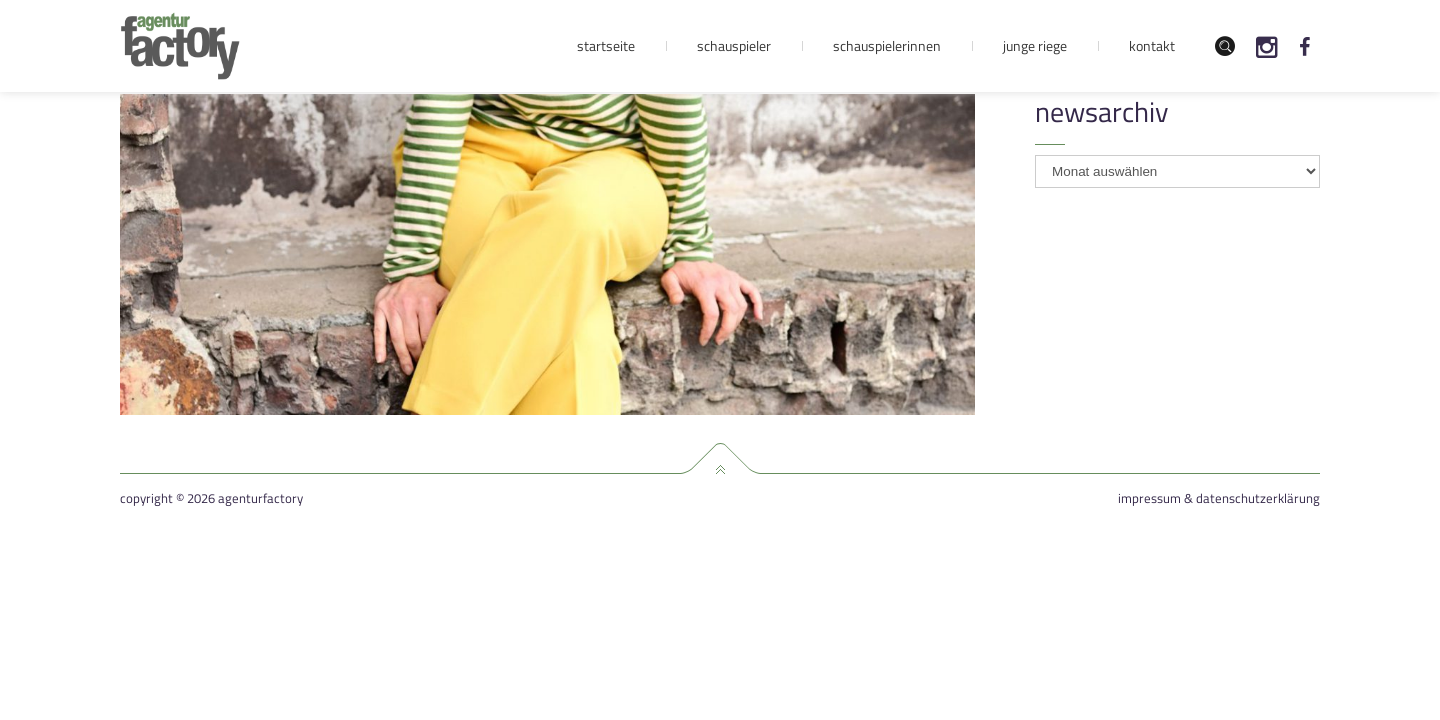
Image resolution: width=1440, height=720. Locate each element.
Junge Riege (1035, 45)
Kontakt (1152, 45)
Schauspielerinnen (887, 45)
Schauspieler (734, 45)
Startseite (606, 45)
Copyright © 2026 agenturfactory (211, 498)
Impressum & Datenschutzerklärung (1219, 498)
